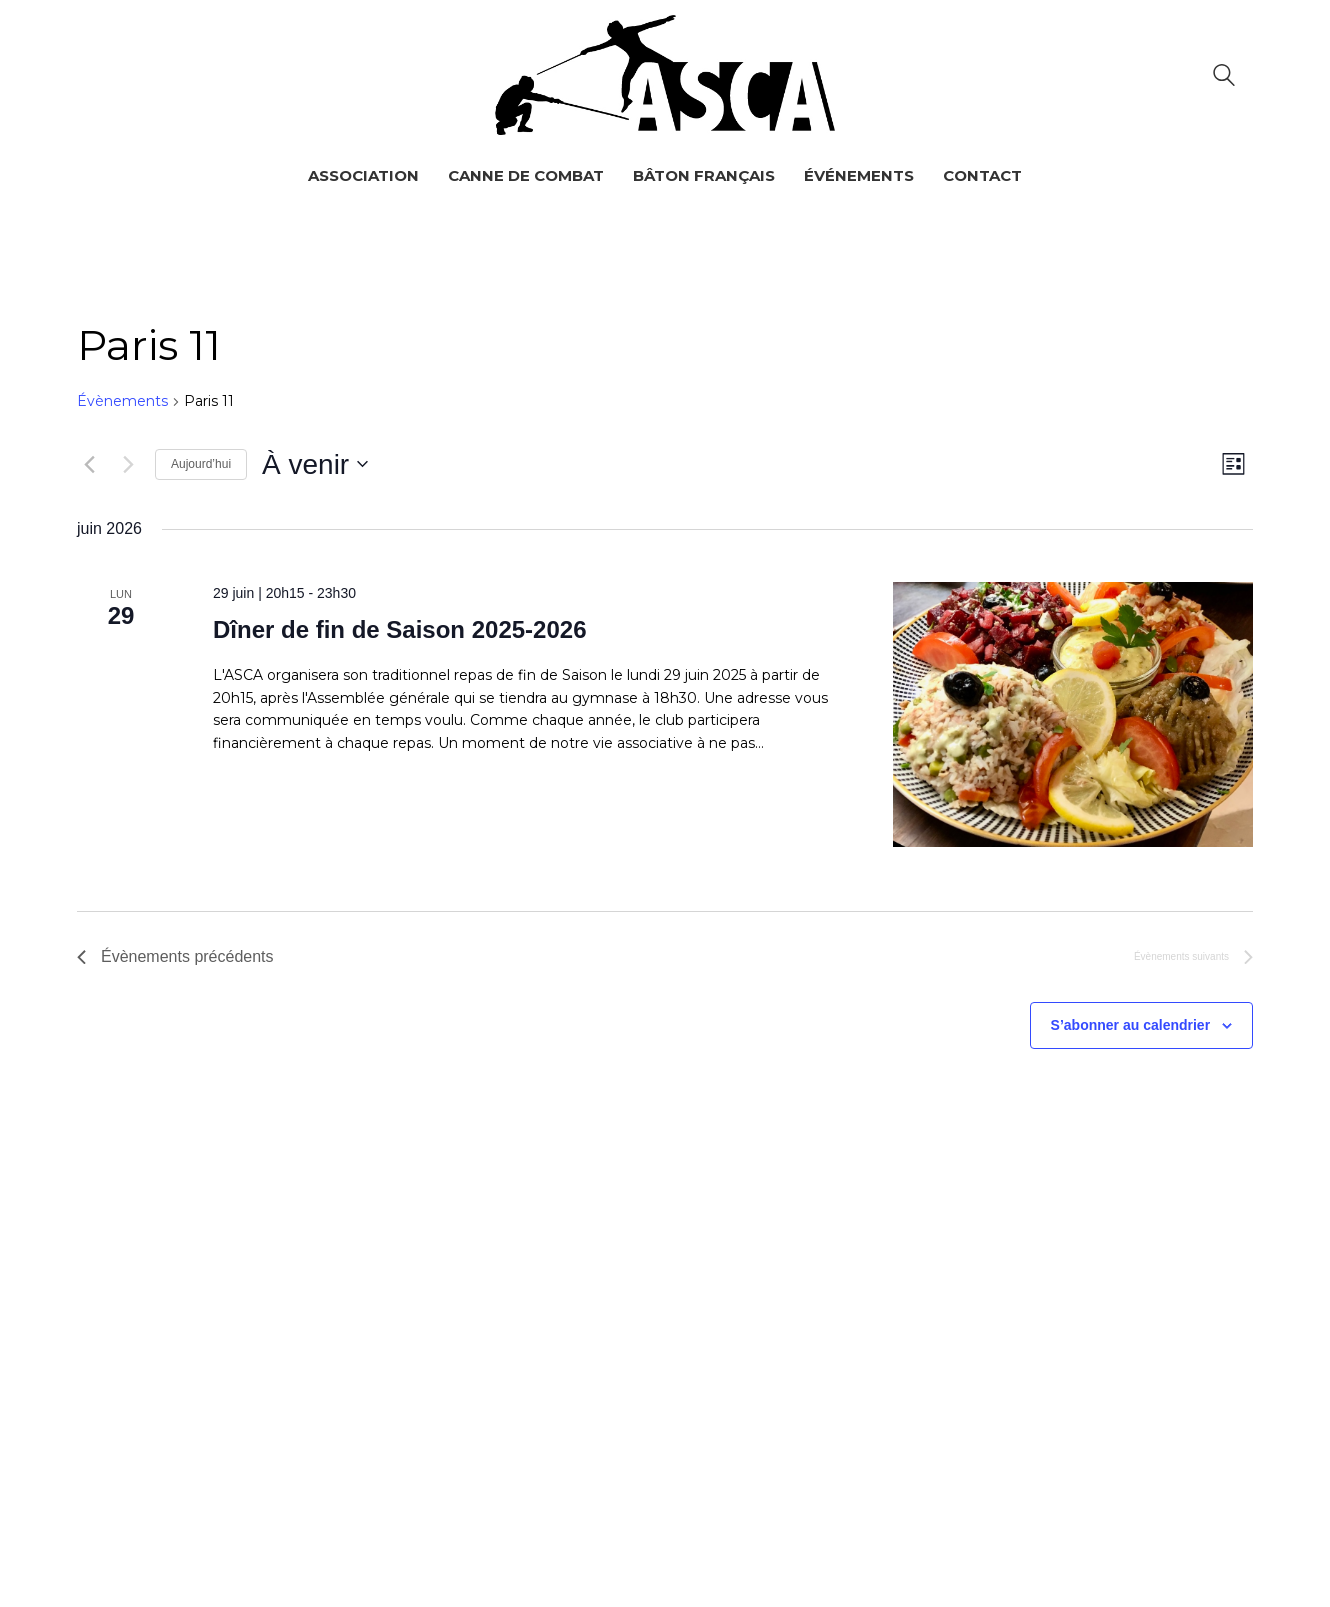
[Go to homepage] (665, 75)
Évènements (122, 401)
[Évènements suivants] (128, 464)
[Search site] (1224, 77)
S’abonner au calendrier (1131, 1025)
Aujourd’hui (201, 464)
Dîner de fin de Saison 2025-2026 (400, 629)
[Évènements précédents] (89, 464)
